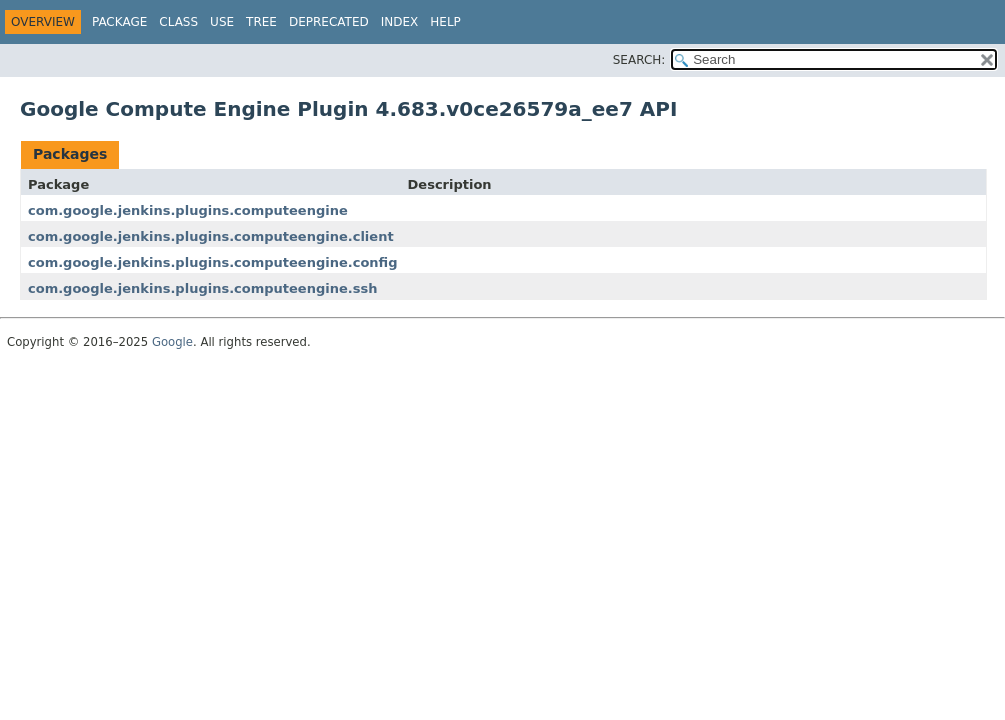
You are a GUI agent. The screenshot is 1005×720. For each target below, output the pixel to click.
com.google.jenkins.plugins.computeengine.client (211, 236)
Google (172, 342)
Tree (261, 22)
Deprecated (329, 22)
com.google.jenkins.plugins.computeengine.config (213, 262)
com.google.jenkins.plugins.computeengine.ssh (202, 288)
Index (400, 22)
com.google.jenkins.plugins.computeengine (188, 210)
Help (445, 22)
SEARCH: (639, 60)
